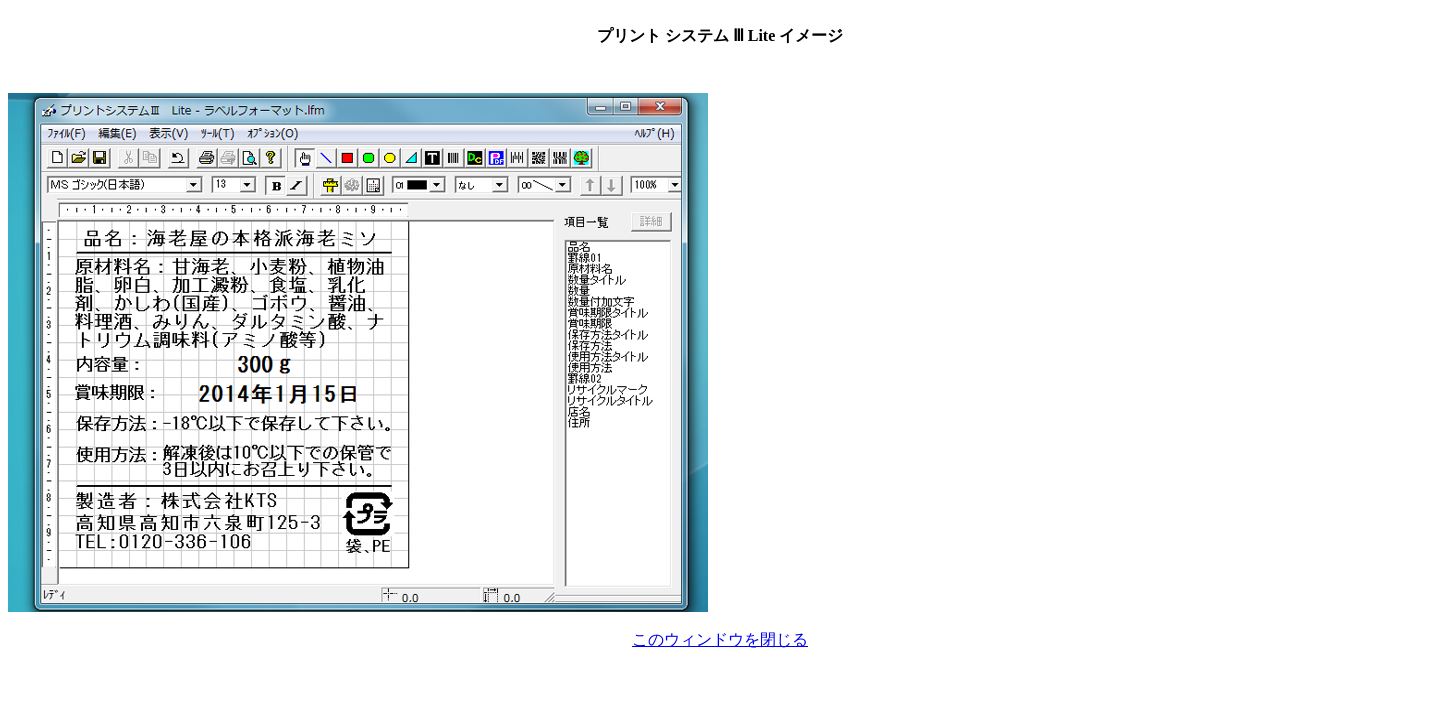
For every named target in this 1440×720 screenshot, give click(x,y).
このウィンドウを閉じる (720, 639)
